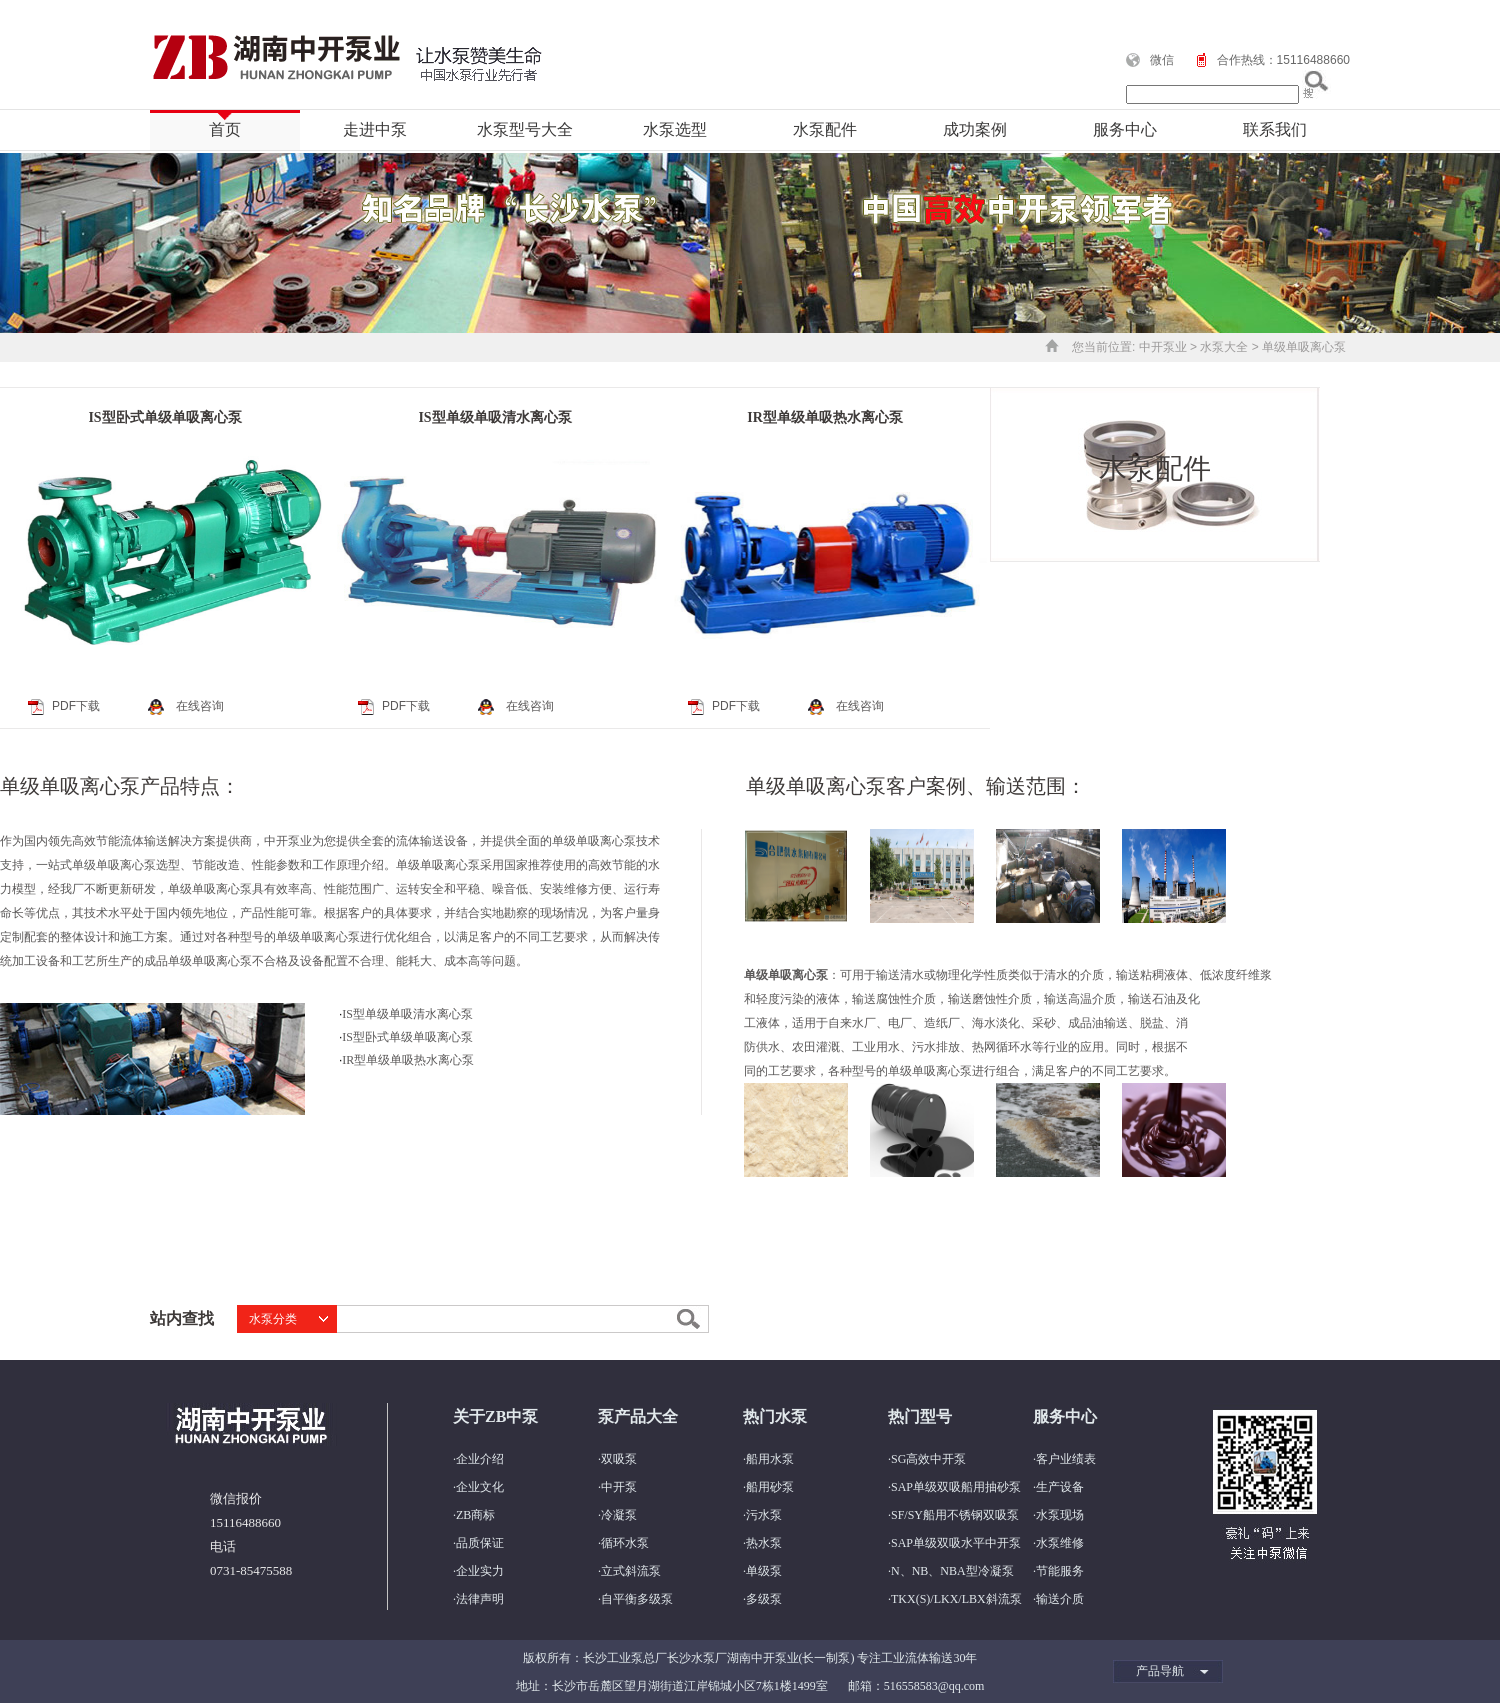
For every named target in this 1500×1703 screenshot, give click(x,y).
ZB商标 (475, 1515)
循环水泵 (625, 1543)
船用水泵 (770, 1459)
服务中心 (1125, 129)
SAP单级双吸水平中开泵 (956, 1543)
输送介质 (1060, 1599)
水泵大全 (1224, 347)
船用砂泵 (770, 1487)
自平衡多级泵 (637, 1599)
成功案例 (975, 129)
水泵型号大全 (525, 129)
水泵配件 (825, 129)
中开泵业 (1163, 347)
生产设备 (1060, 1487)
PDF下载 (76, 706)
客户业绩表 (1066, 1459)
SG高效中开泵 (928, 1459)
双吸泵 (619, 1459)
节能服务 (1060, 1571)
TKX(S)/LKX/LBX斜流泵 (956, 1599)
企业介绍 (480, 1459)
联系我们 (1275, 129)
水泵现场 (1060, 1515)
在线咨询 (200, 706)
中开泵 (619, 1487)
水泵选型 (675, 129)
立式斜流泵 (631, 1571)
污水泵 (764, 1515)
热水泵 (764, 1543)
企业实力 (480, 1571)
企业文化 (480, 1487)
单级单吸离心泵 (1304, 347)
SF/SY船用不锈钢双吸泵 (955, 1515)
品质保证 (480, 1543)
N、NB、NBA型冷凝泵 (952, 1571)
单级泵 (764, 1571)
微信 (1162, 60)
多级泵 (764, 1599)
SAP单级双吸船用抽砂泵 (956, 1487)
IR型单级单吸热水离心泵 (825, 417)
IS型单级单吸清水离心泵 (494, 417)
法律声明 (480, 1599)
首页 (225, 129)
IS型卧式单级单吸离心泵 (164, 417)
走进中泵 (375, 129)
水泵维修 (1060, 1543)
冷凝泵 (619, 1515)
